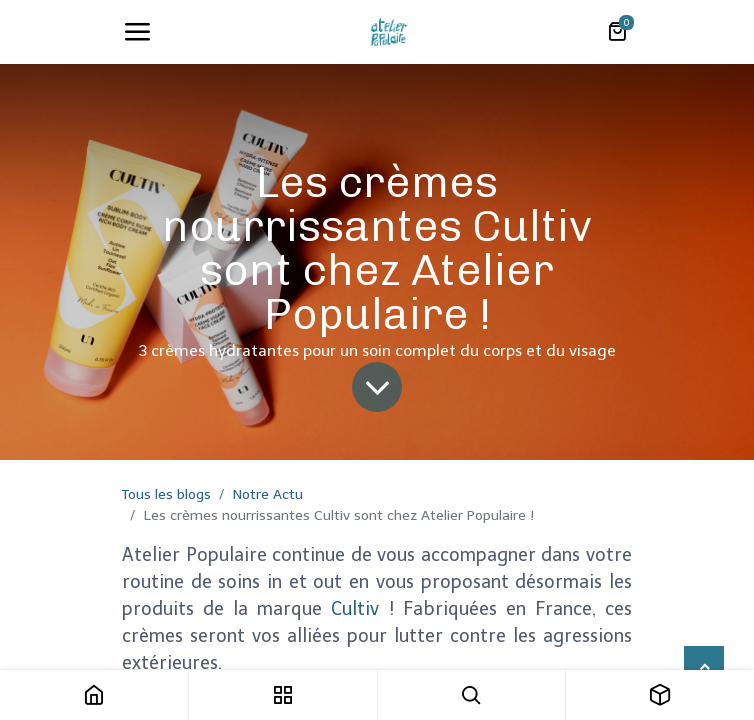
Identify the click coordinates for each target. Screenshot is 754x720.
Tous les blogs (166, 494)
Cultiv (355, 609)
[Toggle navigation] (137, 32)
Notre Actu (268, 494)
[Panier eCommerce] (617, 32)
